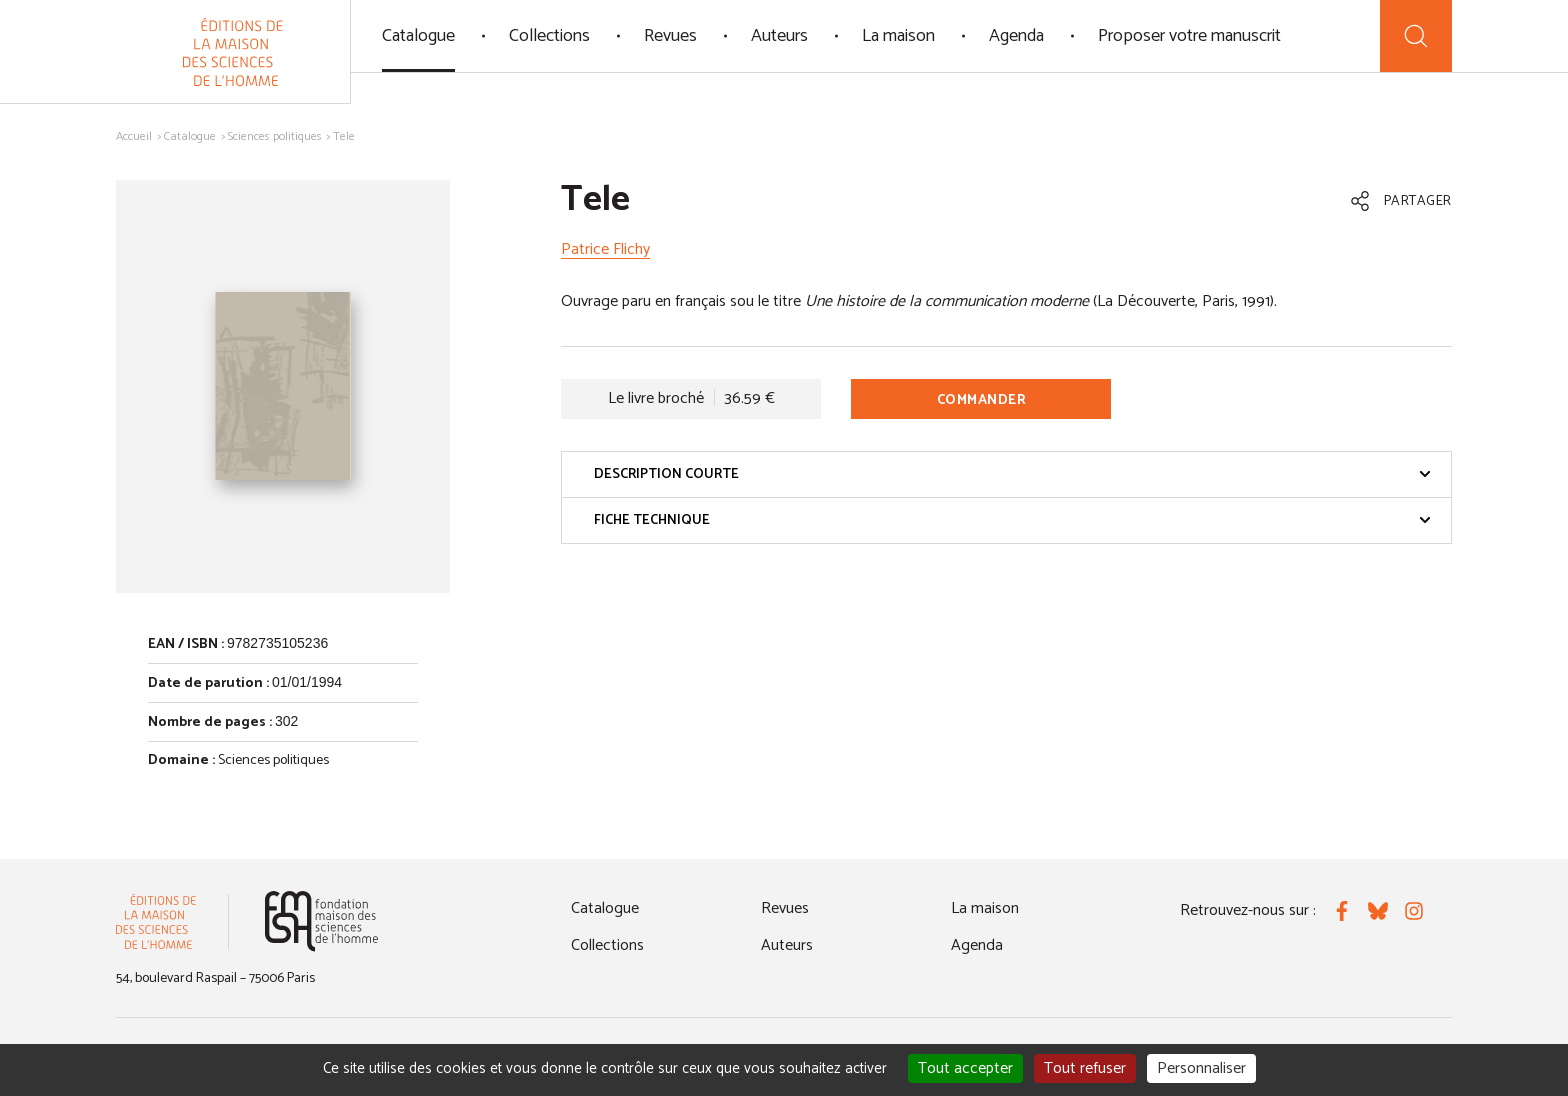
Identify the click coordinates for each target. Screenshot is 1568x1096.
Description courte (1012, 474)
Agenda (1016, 36)
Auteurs (779, 36)
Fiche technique (1012, 520)
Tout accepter (965, 1068)
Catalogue (418, 36)
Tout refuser (1085, 1068)
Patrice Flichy (605, 249)
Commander (982, 400)
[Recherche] (1416, 36)
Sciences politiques (275, 136)
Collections (549, 36)
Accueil (134, 136)
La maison (898, 36)
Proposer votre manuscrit (1189, 36)
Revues (670, 36)
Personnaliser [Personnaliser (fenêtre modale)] (1201, 1068)
